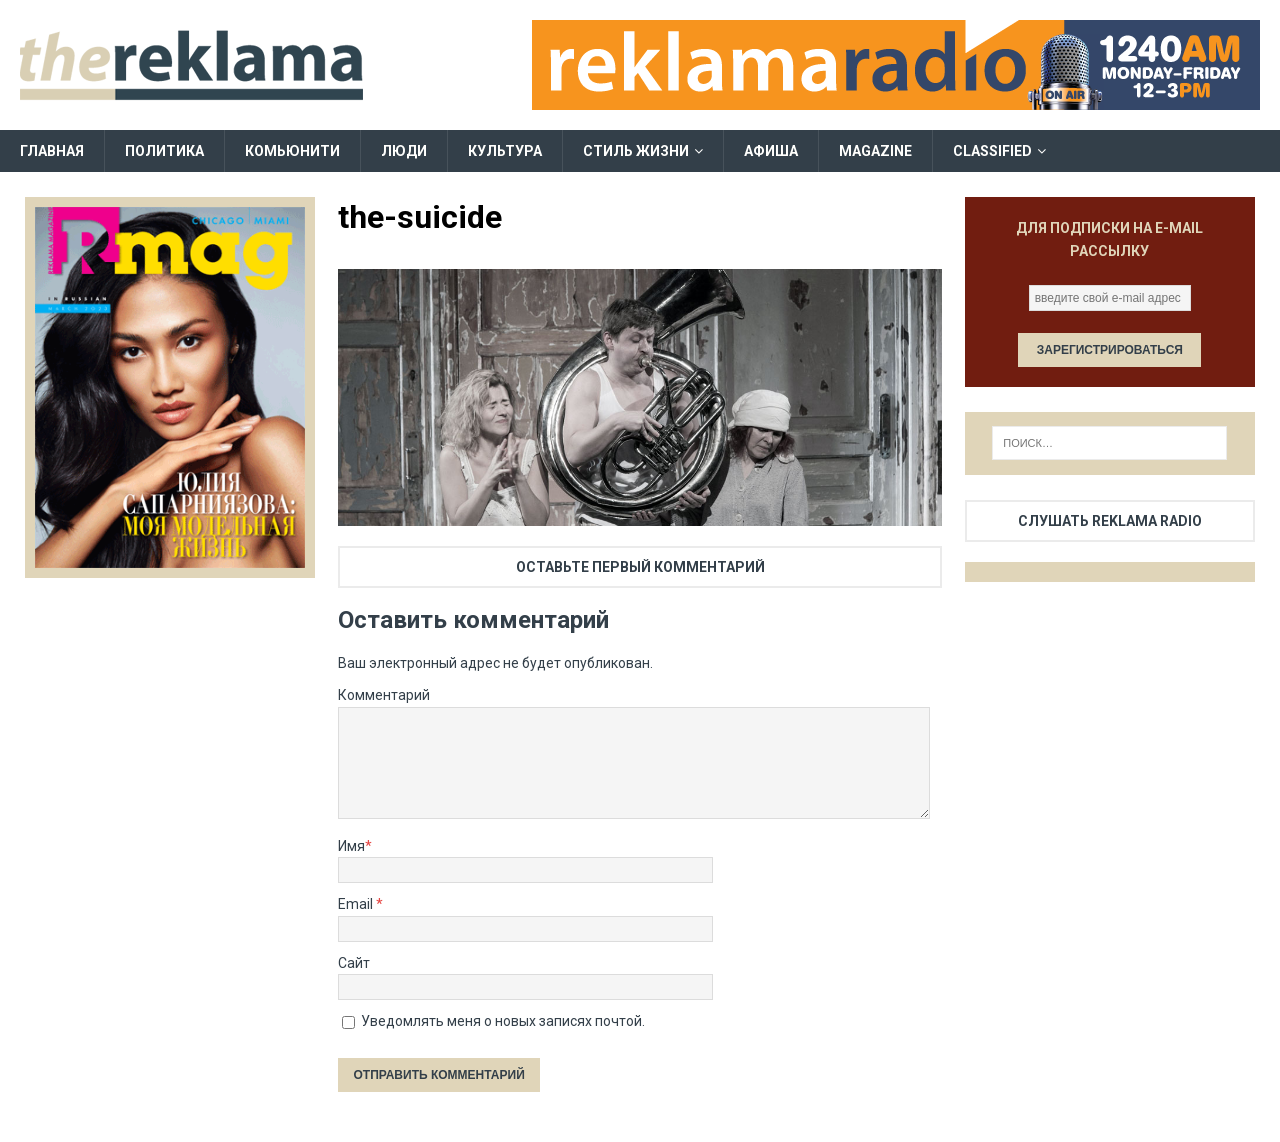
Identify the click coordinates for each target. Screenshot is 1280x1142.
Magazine (875, 151)
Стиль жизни (636, 151)
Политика (164, 151)
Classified (992, 151)
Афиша (771, 151)
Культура (505, 151)
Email (357, 904)
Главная (52, 151)
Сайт (354, 963)
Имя (351, 846)
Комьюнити (292, 151)
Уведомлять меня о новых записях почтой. (503, 1021)
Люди (404, 151)
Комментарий (384, 695)
